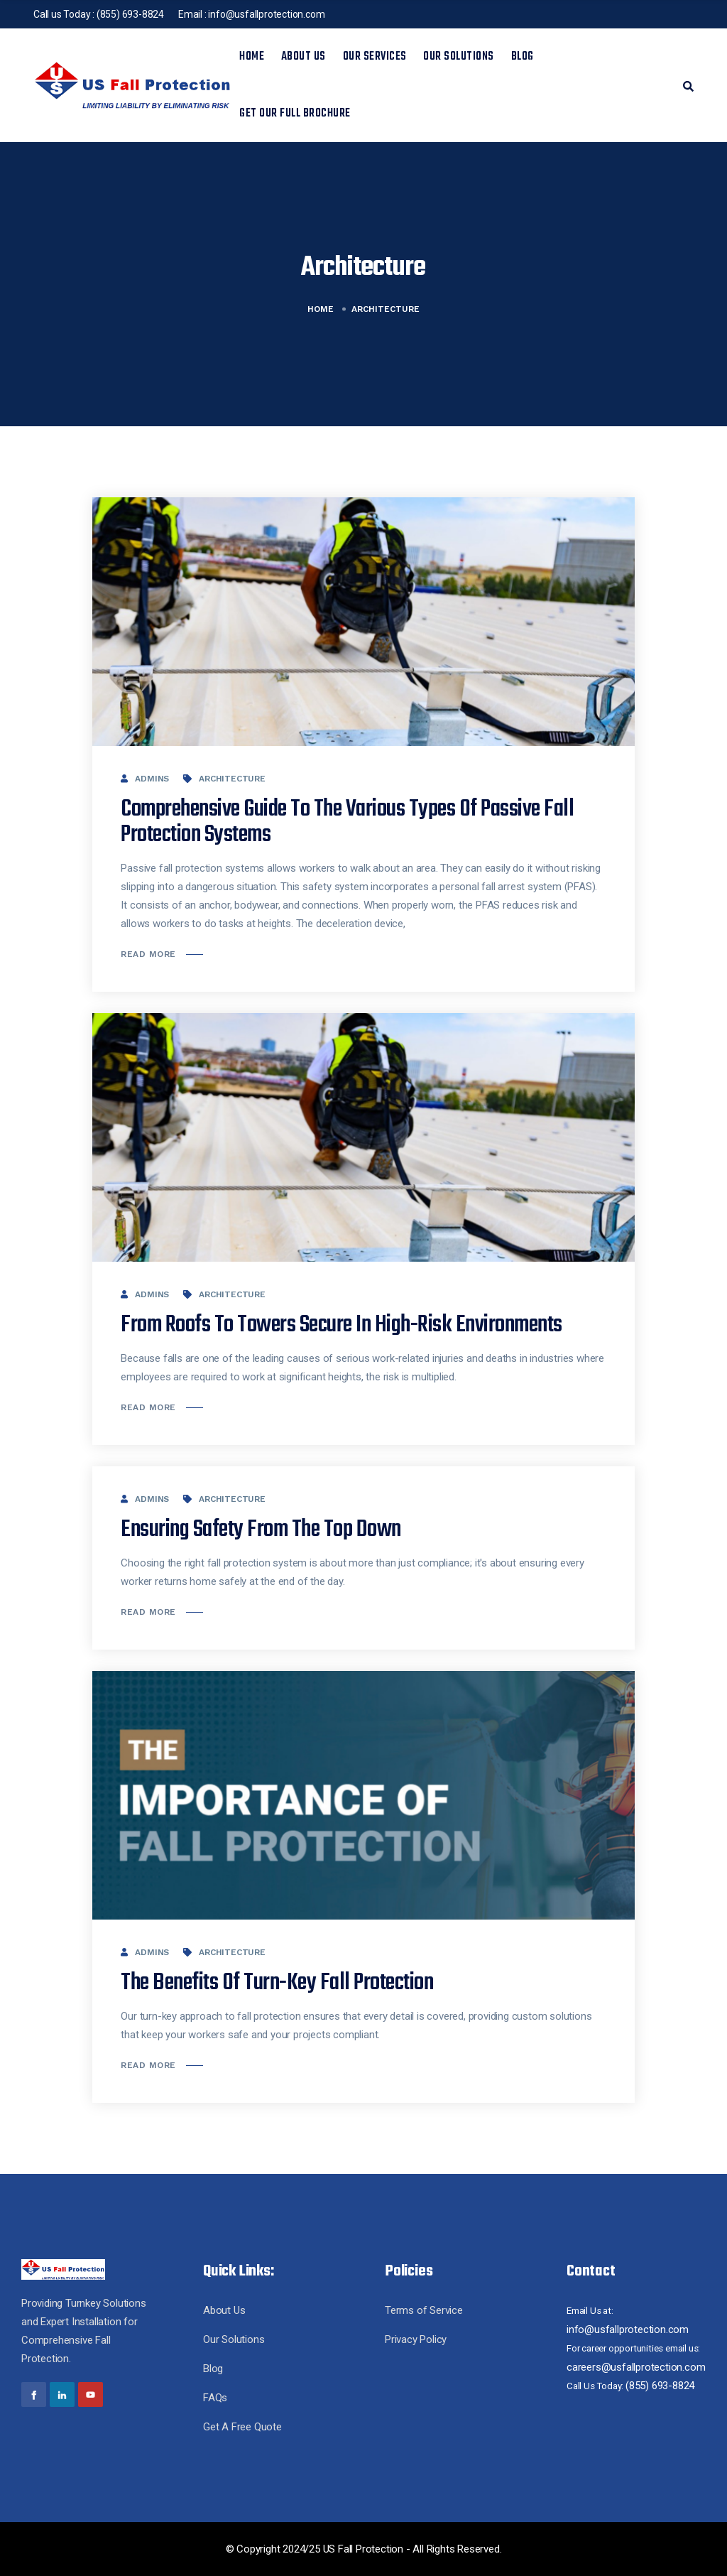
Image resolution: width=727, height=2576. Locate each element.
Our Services (375, 57)
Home (251, 57)
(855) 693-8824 (130, 14)
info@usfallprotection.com (266, 14)
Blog (522, 57)
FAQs (215, 2397)
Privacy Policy (416, 2339)
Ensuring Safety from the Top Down (261, 1530)
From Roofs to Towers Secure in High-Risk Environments (341, 1325)
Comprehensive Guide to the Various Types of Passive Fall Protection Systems (347, 822)
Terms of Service (424, 2310)
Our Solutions (458, 57)
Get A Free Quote (242, 2426)
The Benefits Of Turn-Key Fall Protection (277, 1983)
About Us (303, 57)
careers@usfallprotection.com (636, 2367)
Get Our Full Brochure (295, 113)
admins (152, 778)
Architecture (232, 778)
